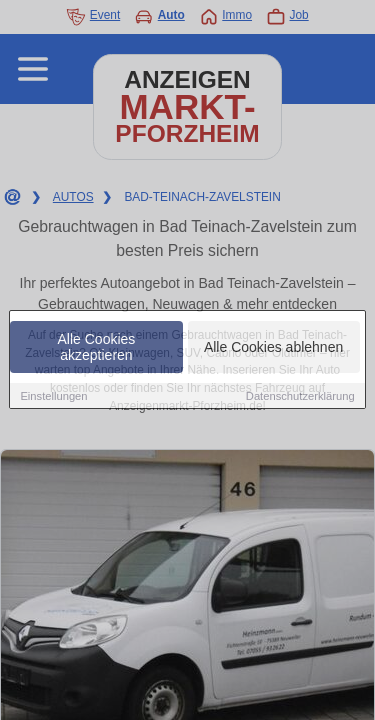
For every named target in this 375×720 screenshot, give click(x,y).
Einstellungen (53, 396)
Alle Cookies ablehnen (273, 347)
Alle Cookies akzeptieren (97, 347)
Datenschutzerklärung (300, 396)
